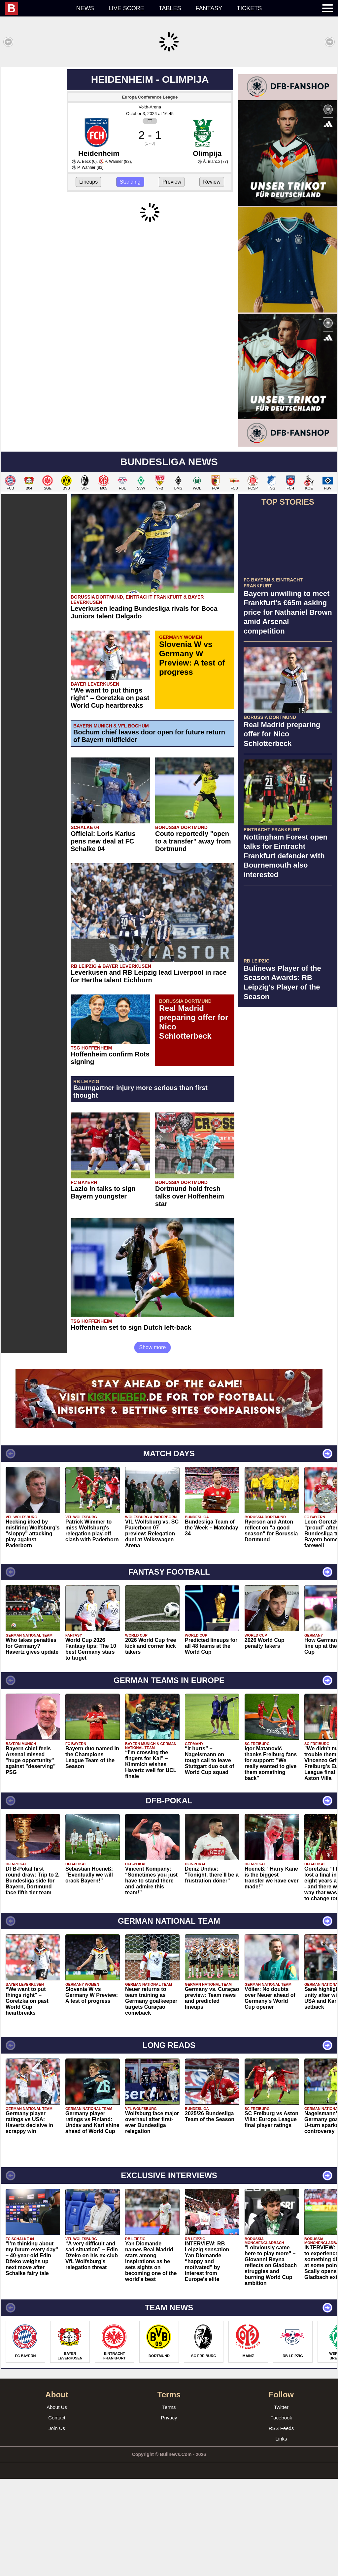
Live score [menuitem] (126, 8)
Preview (171, 279)
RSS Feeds (281, 2525)
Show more (152, 1444)
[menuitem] (37, 8)
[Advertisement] (169, 113)
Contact (56, 2515)
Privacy (169, 2515)
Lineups (88, 279)
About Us (57, 2504)
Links (281, 2536)
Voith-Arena (150, 204)
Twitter (281, 2504)
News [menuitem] (85, 8)
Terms (169, 2504)
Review (211, 279)
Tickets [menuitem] (249, 8)
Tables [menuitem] (170, 8)
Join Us (57, 2525)
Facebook (281, 2515)
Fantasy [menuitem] (209, 8)
